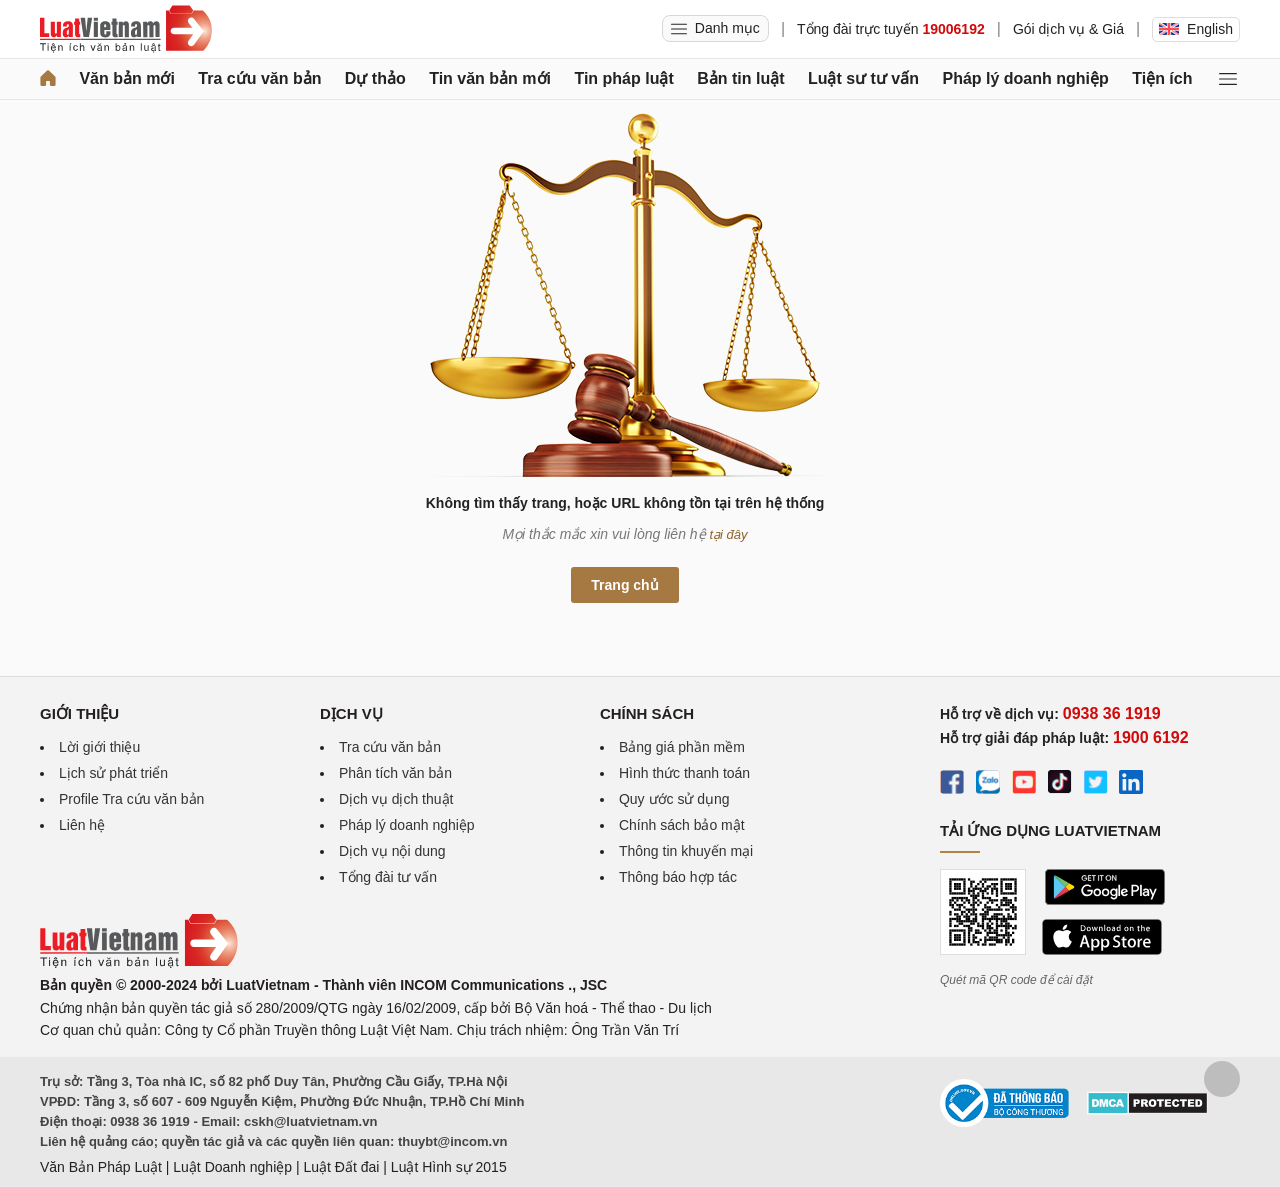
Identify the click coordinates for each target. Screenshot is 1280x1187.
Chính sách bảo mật (682, 825)
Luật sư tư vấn (863, 78)
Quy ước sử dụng (674, 799)
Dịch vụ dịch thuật (396, 799)
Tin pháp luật (623, 78)
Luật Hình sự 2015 (449, 1167)
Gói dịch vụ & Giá (1068, 29)
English (1196, 29)
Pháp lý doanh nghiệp (1025, 78)
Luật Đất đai (341, 1167)
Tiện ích (1162, 78)
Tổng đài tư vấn (388, 877)
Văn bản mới (126, 78)
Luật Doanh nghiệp (232, 1167)
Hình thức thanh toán (684, 773)
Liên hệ (82, 825)
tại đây (729, 534)
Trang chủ (624, 585)
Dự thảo (375, 78)
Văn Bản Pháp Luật (101, 1167)
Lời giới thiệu (99, 747)
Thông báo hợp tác (678, 877)
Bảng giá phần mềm (682, 747)
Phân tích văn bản (395, 773)
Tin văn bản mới (490, 78)
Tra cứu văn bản (259, 78)
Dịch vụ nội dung (392, 851)
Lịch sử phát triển (113, 773)
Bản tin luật (740, 78)
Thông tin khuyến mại (686, 851)
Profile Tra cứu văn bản (131, 799)
